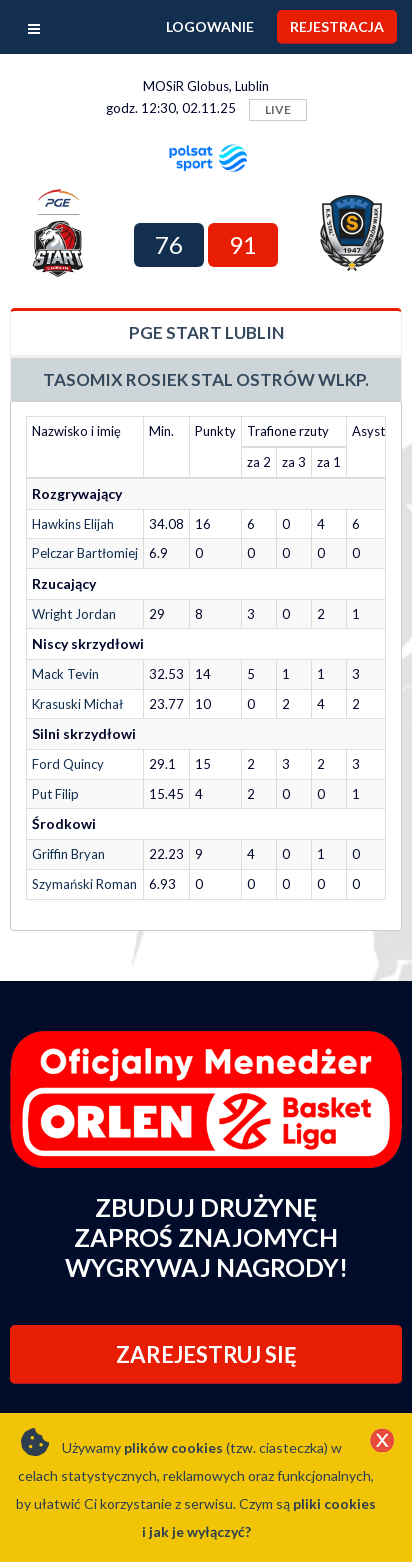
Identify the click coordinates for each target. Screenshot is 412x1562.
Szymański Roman (84, 884)
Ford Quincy (68, 764)
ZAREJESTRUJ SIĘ (206, 1354)
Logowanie (210, 26)
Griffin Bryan (68, 854)
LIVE (278, 109)
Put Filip (55, 794)
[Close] (382, 1442)
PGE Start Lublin (206, 332)
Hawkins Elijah (73, 524)
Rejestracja (337, 26)
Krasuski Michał (77, 704)
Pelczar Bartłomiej (85, 553)
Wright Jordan (74, 614)
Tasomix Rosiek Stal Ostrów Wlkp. (206, 379)
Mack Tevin (65, 674)
